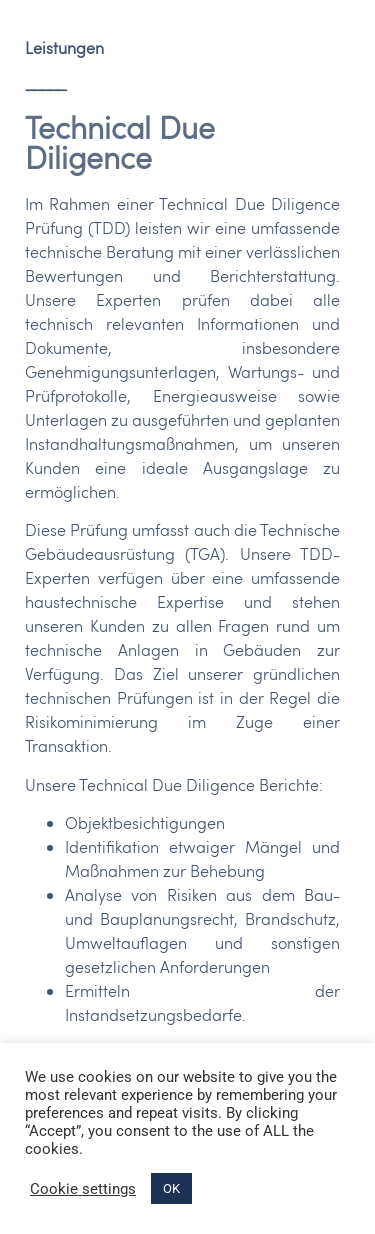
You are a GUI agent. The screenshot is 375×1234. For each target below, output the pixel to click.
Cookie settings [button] (83, 1189)
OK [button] (171, 1188)
